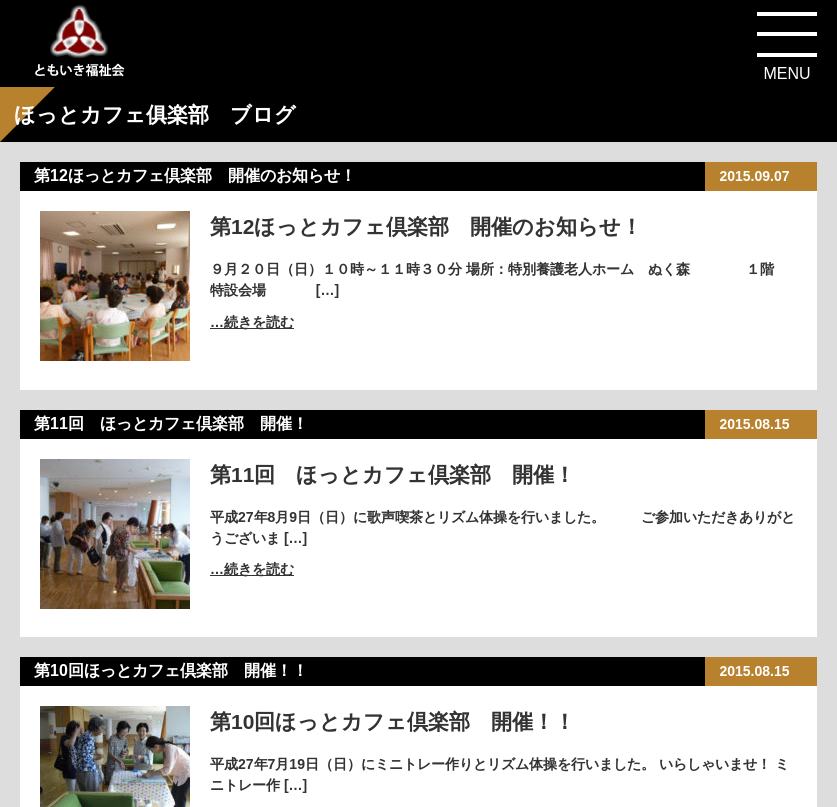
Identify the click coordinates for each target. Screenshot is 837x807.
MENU (786, 73)
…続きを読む (252, 322)
